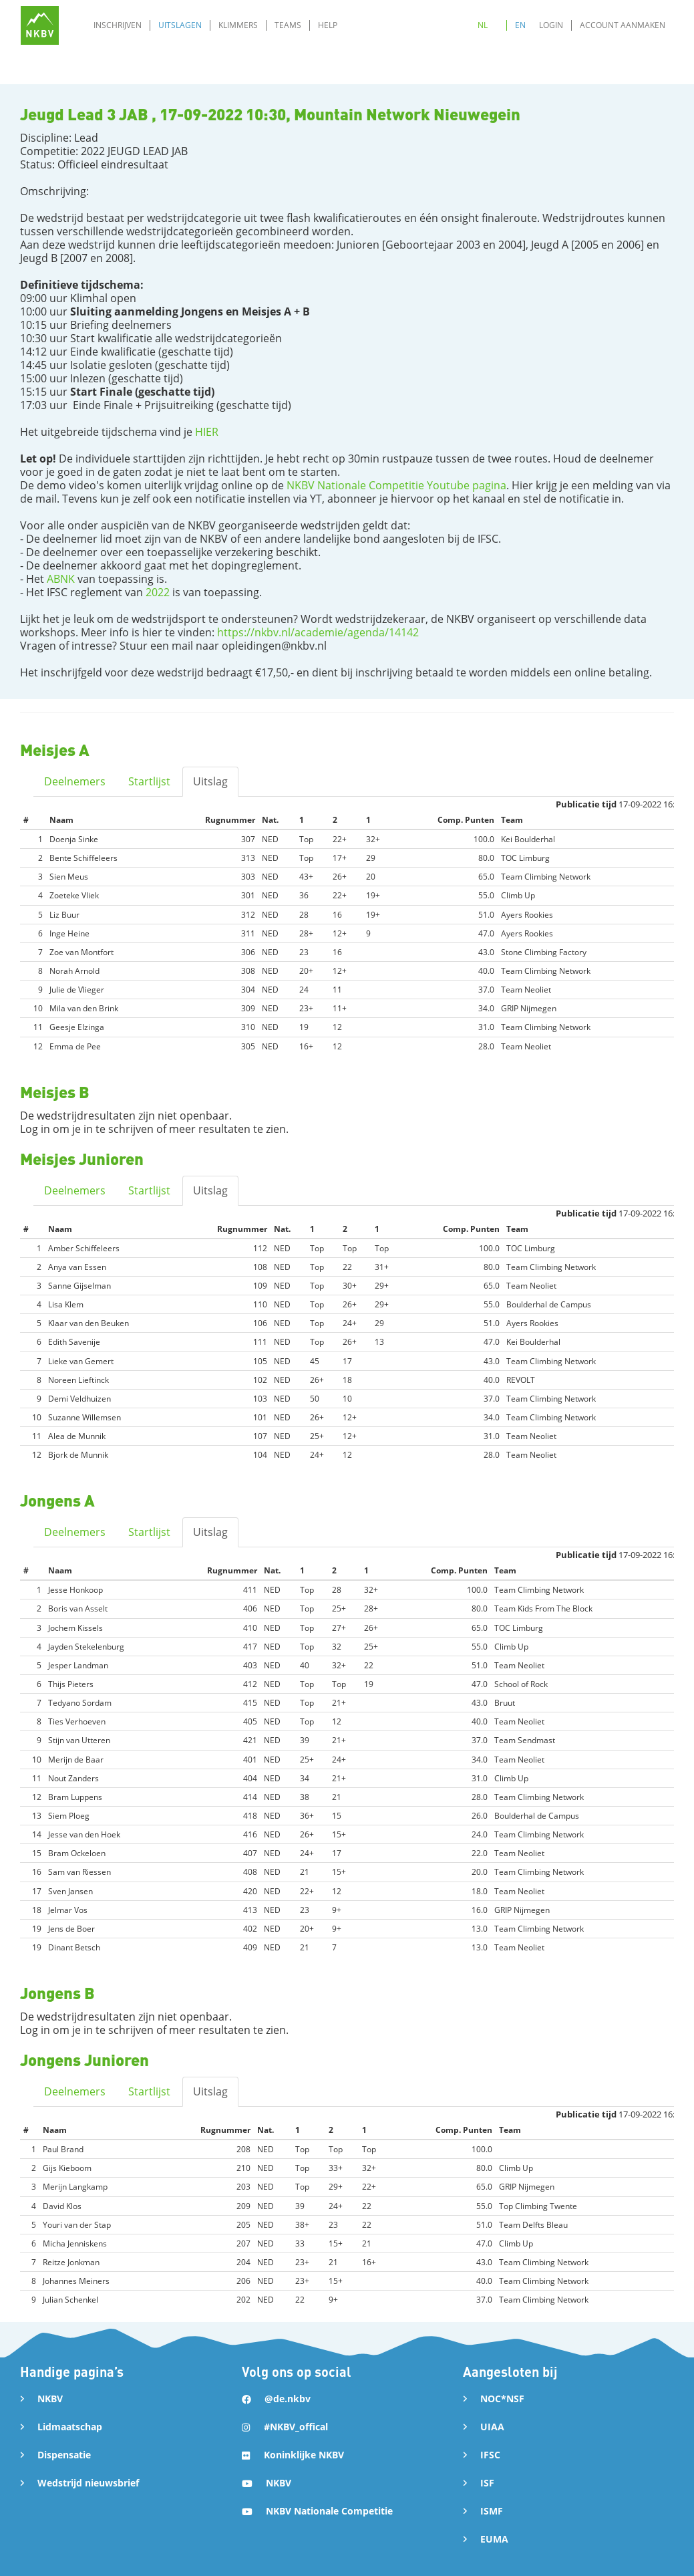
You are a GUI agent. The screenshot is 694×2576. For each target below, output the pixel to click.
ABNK (61, 578)
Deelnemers (75, 781)
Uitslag (210, 781)
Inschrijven (118, 25)
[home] (40, 25)
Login (551, 25)
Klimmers (238, 25)
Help (327, 25)
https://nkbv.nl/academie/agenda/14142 (318, 632)
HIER (206, 431)
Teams (288, 25)
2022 (158, 592)
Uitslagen (180, 25)
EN (520, 25)
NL (483, 25)
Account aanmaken (622, 25)
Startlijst (149, 781)
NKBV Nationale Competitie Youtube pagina (395, 485)
